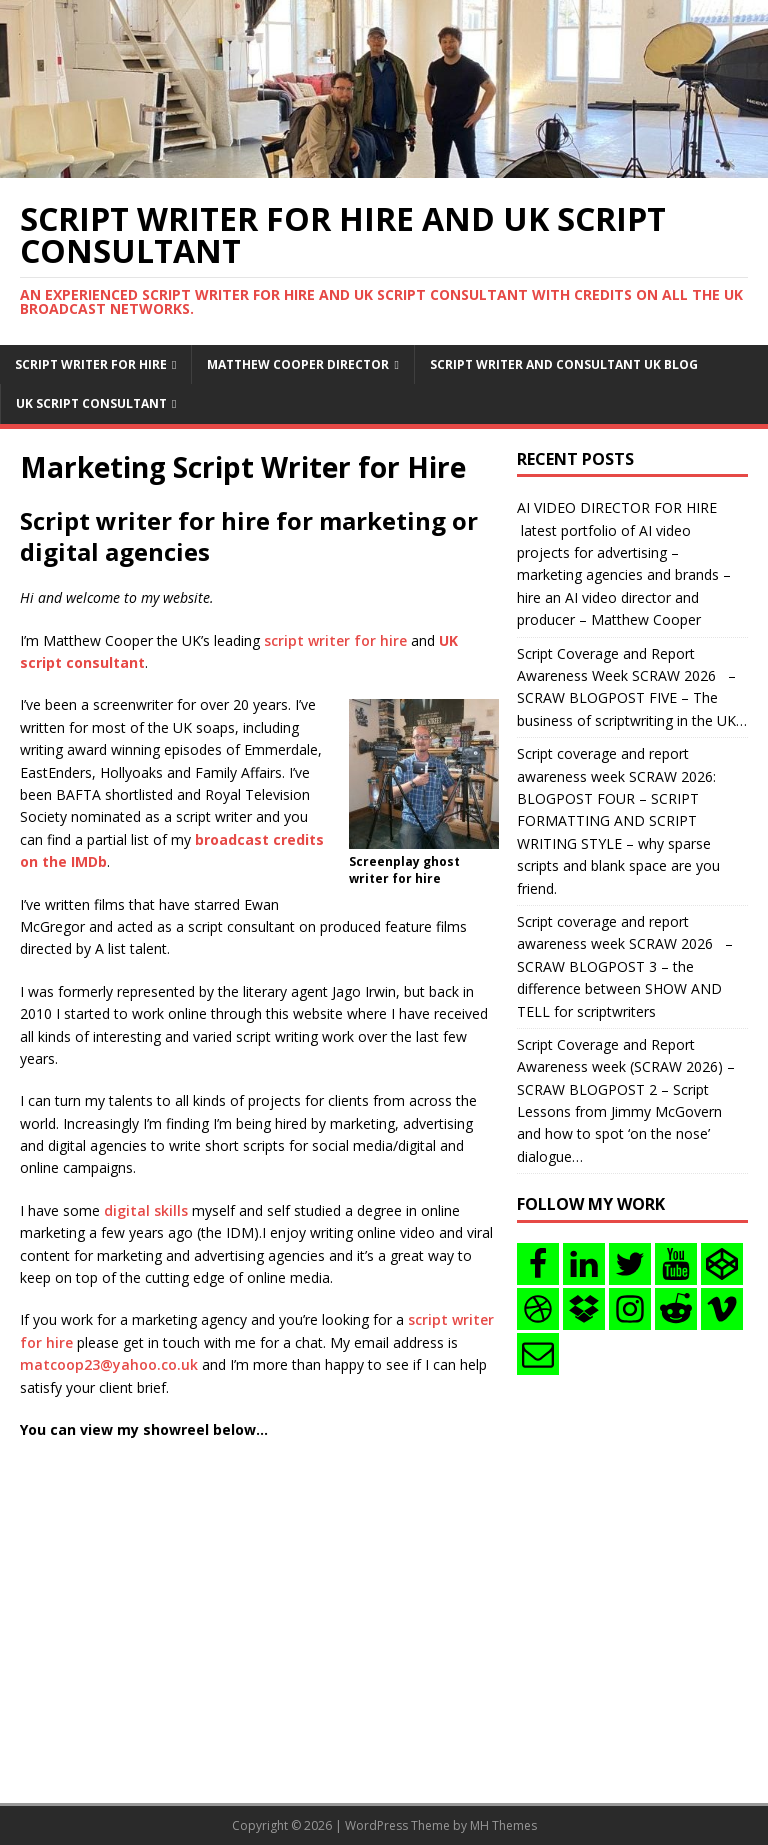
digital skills (146, 1210)
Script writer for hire (91, 364)
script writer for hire (335, 640)
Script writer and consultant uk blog (564, 364)
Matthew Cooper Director (298, 364)
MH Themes (503, 1825)
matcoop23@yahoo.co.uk (109, 1364)
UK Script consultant (91, 403)
